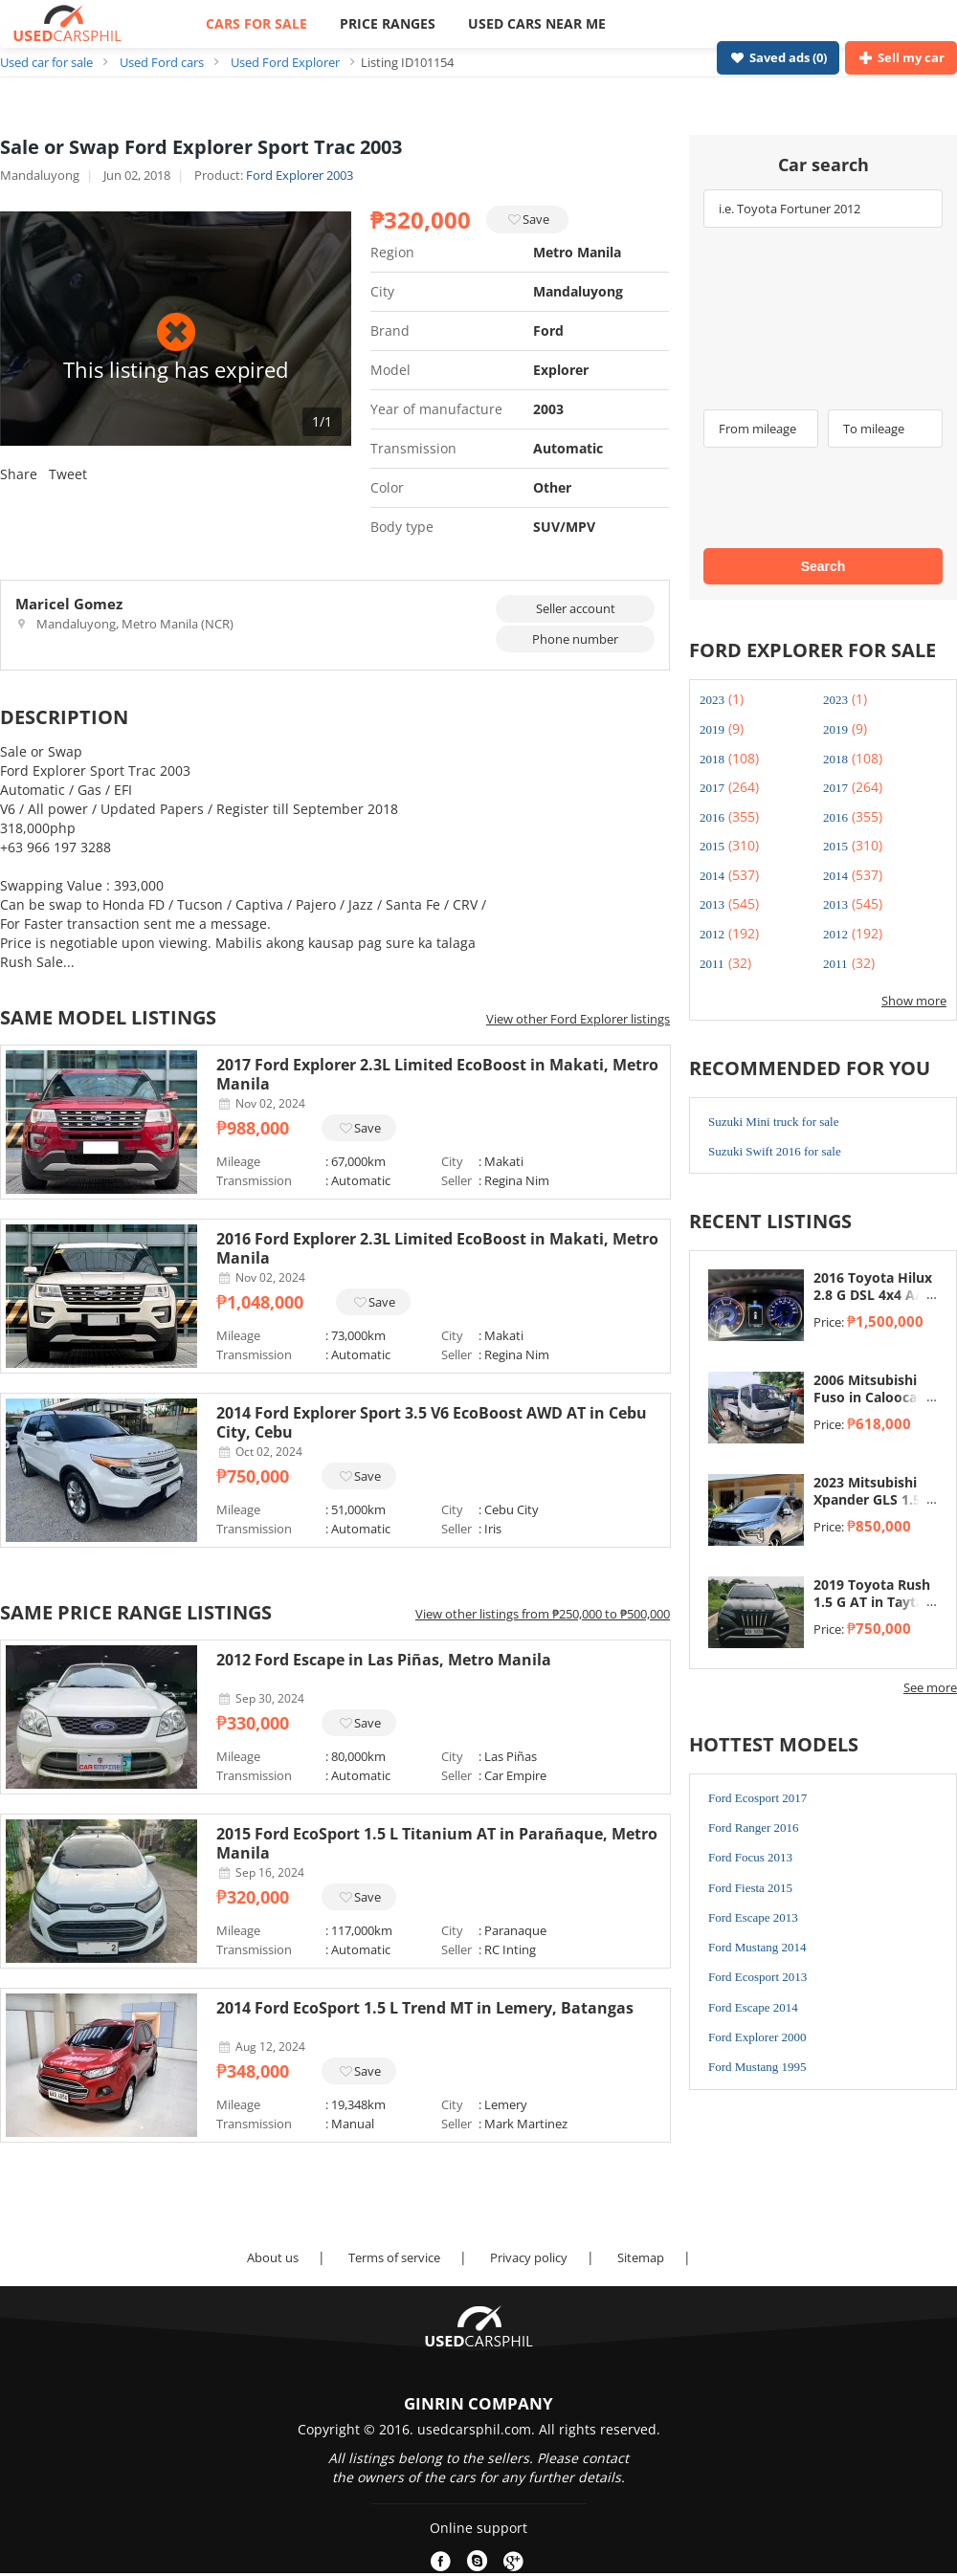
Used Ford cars (162, 62)
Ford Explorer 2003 (299, 175)
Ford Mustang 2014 (757, 1947)
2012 (712, 934)
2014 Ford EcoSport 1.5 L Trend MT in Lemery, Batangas (425, 2007)
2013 (712, 904)
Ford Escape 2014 (753, 2007)
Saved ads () (778, 57)
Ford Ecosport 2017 (757, 1798)
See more (930, 1687)
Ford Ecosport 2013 (757, 1977)
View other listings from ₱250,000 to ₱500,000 (542, 1613)
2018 (712, 759)
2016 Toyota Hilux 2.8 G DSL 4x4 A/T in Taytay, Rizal (872, 1295)
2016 (712, 817)
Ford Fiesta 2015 (750, 1888)
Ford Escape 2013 (753, 1917)
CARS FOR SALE (256, 23)
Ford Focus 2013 (750, 1857)
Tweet (68, 474)
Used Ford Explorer (285, 62)
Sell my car (901, 57)
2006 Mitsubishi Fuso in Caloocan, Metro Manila (871, 1397)
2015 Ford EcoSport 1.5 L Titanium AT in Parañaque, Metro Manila (436, 1843)
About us (273, 2257)
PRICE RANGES (387, 23)
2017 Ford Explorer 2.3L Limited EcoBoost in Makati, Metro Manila (437, 1074)
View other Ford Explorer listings (578, 1018)
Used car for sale (46, 62)
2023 (712, 700)
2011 (712, 964)
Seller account (575, 608)
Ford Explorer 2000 (757, 2037)
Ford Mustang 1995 (757, 2066)
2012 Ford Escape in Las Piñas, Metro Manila (383, 1659)
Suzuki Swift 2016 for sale (774, 1151)
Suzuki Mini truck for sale (773, 1121)
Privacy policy (529, 2257)
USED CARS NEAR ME (537, 23)
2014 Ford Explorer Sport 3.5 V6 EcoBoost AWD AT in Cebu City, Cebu (431, 1422)
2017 (712, 788)
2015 (712, 846)
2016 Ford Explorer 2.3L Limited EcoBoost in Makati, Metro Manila (437, 1248)
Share (18, 474)
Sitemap (640, 2257)
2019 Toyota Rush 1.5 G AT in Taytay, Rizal (874, 1602)
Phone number (575, 639)
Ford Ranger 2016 (753, 1827)
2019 (712, 729)
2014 (712, 876)
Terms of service (394, 2257)
